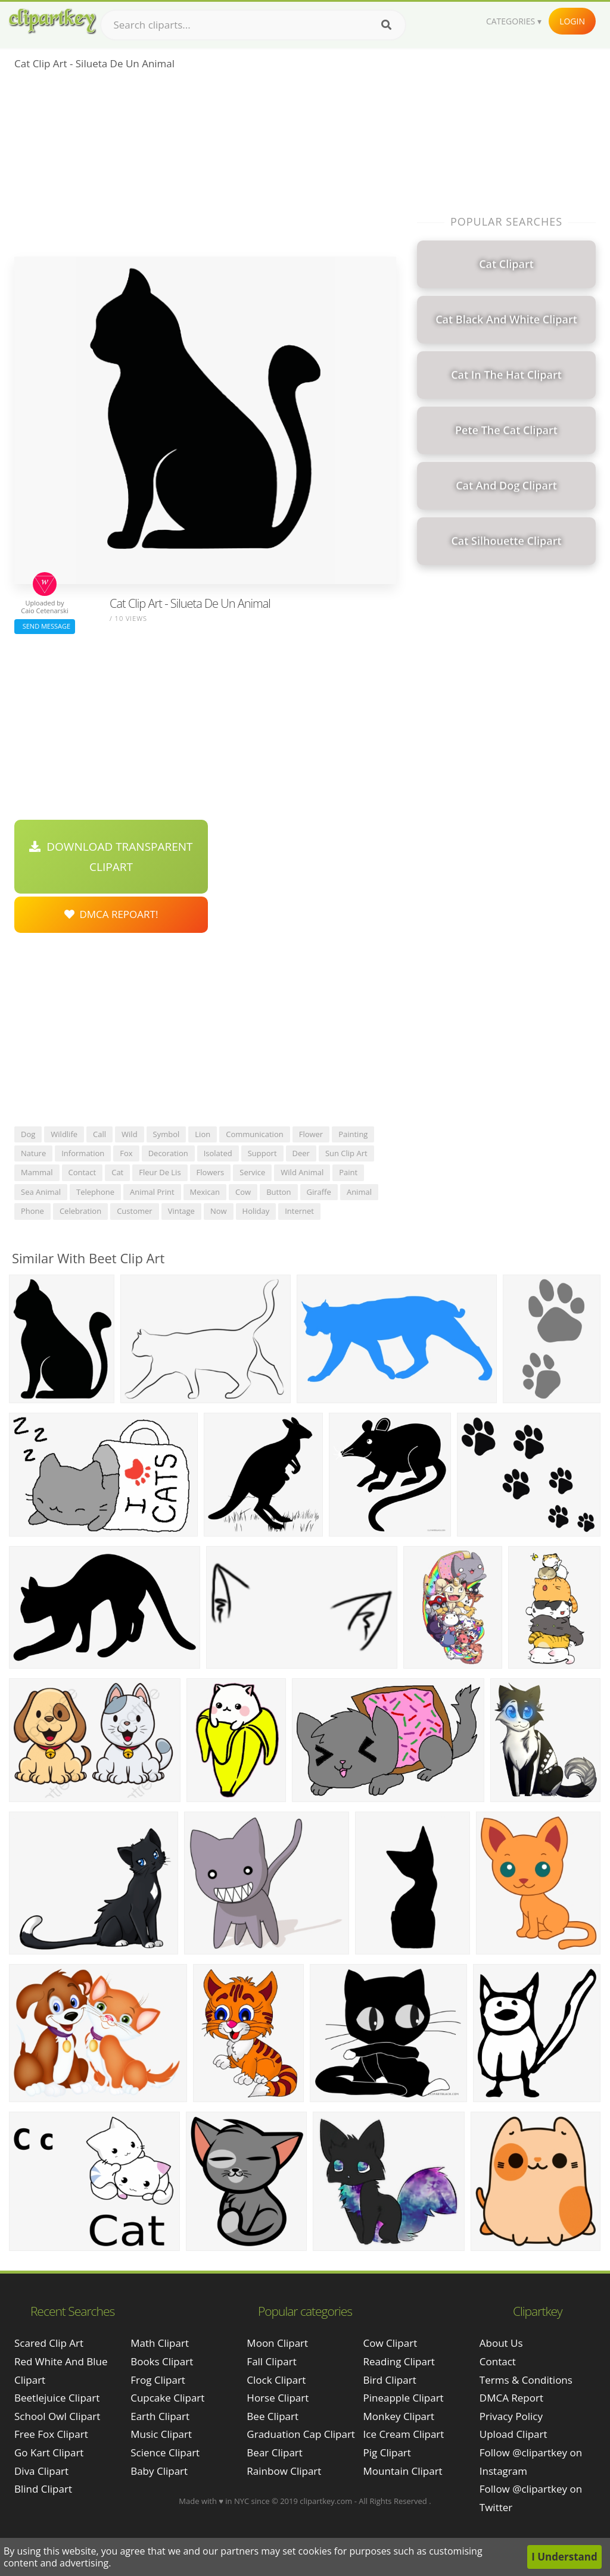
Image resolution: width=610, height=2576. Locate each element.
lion (202, 1134)
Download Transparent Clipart (110, 857)
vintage (181, 1211)
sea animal (41, 1191)
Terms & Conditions (526, 2380)
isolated (218, 1153)
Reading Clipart (399, 2361)
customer (134, 1211)
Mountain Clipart (403, 2471)
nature (33, 1153)
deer (301, 1153)
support (262, 1153)
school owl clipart (57, 2416)
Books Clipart (161, 2361)
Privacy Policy (511, 2416)
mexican (205, 1191)
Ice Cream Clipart (403, 2434)
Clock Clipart (276, 2380)
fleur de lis (159, 1172)
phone (32, 1211)
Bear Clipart (274, 2452)
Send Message (44, 626)
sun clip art (346, 1153)
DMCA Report (511, 2398)
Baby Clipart (159, 2471)
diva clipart (41, 2471)
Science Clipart (165, 2452)
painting (353, 1134)
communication (254, 1134)
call (99, 1134)
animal (359, 1191)
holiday (256, 1211)
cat (117, 1172)
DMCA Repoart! (111, 914)
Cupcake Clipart (167, 2398)
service (252, 1172)
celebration (80, 1211)
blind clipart (43, 2489)
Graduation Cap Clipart (301, 2434)
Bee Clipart (272, 2416)
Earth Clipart (159, 2416)
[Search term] (253, 25)
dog (28, 1134)
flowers (211, 1172)
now (218, 1211)
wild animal (302, 1172)
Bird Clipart (389, 2380)
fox (126, 1153)
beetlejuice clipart (56, 2398)
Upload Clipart (513, 2434)
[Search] (386, 25)
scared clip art (48, 2343)
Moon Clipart (277, 2343)
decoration (168, 1153)
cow (243, 1191)
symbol (166, 1134)
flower (311, 1134)
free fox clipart (51, 2434)
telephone (95, 1191)
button (278, 1191)
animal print (152, 1191)
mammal (37, 1172)
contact (83, 1172)
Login (572, 21)
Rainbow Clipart (284, 2471)
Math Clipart (159, 2343)
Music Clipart (161, 2434)
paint (348, 1172)
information (82, 1153)
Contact (498, 2361)
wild (130, 1134)
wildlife (64, 1134)
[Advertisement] (205, 167)
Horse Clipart (278, 2398)
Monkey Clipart (399, 2416)
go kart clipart (48, 2452)
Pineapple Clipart (403, 2398)
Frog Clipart (157, 2380)
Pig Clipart (387, 2452)
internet (299, 1211)
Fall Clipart (271, 2361)
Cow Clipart (390, 2343)
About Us (501, 2343)
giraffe (319, 1191)
